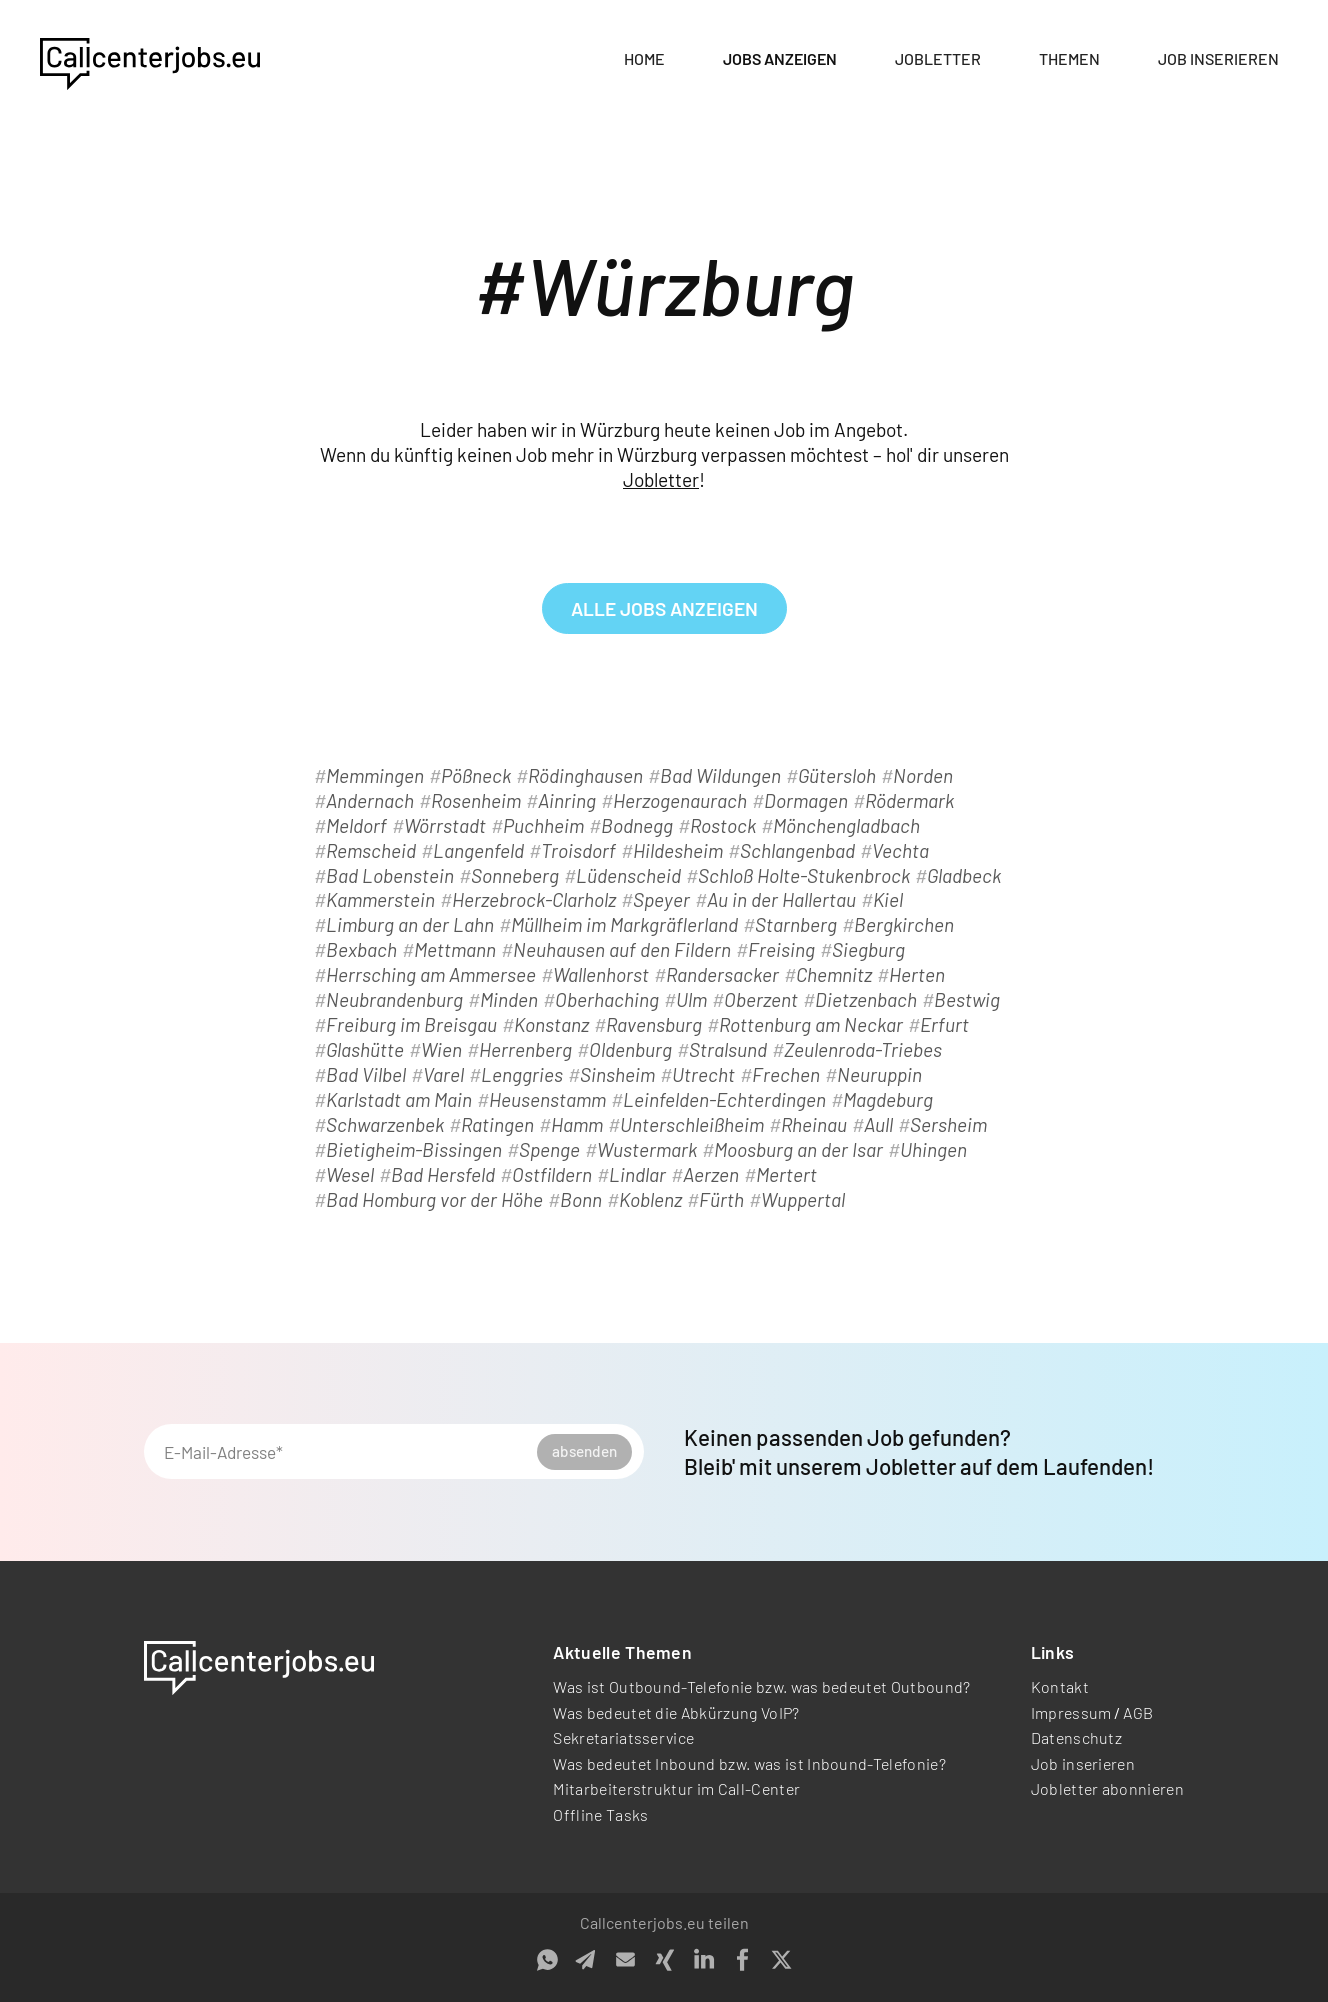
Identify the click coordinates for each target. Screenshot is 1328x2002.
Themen (1069, 58)
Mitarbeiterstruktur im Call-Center (676, 1788)
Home (644, 58)
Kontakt (1060, 1686)
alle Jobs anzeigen (664, 608)
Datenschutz (1077, 1737)
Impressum (1071, 1712)
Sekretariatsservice (623, 1737)
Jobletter (938, 58)
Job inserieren (1218, 58)
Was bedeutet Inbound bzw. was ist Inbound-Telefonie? (749, 1763)
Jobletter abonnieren (1107, 1788)
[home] (150, 60)
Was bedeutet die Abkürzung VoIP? (676, 1712)
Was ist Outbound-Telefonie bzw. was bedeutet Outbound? (761, 1686)
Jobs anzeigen (780, 58)
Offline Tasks (600, 1814)
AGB (1138, 1712)
